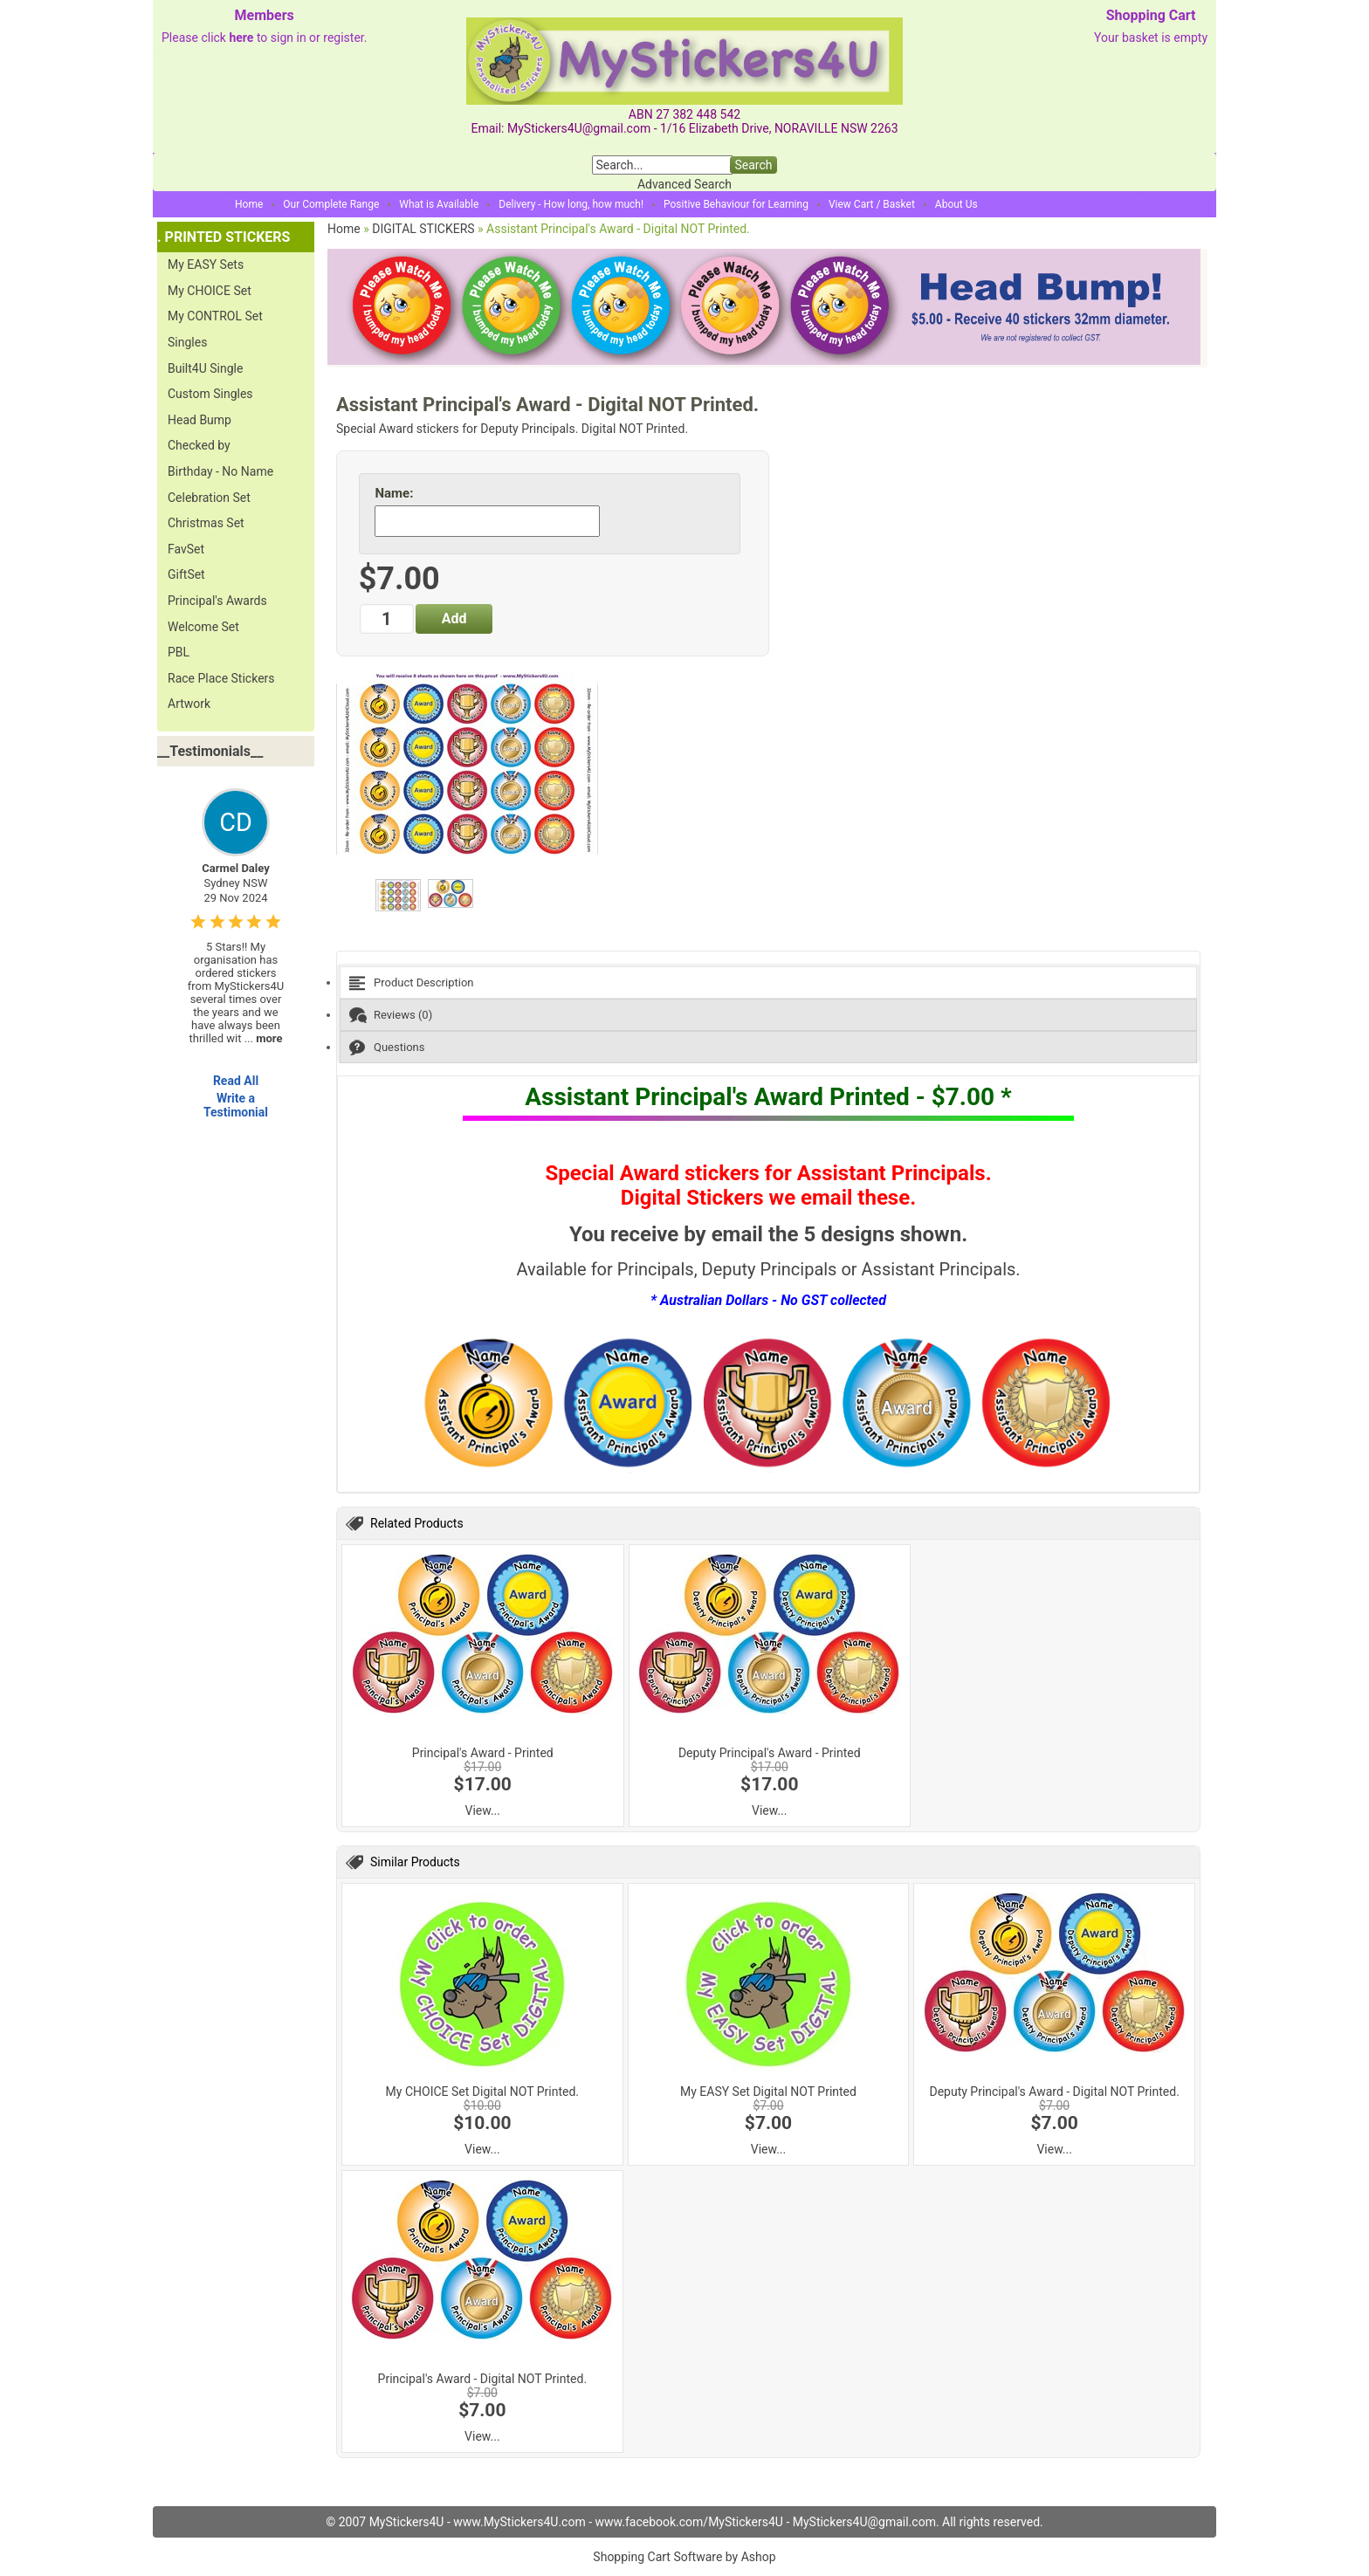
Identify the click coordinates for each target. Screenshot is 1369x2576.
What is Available (438, 204)
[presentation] (768, 982)
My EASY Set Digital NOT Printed (768, 2092)
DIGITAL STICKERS (423, 229)
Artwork (189, 704)
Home (249, 204)
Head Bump (199, 420)
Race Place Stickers (221, 678)
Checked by (199, 445)
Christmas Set (206, 523)
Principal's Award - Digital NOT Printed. (483, 2379)
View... (483, 1810)
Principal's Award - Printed (483, 1753)
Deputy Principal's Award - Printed (769, 1753)
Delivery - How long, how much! (571, 204)
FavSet (186, 549)
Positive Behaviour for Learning (736, 204)
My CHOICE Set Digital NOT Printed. (482, 2092)
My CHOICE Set (209, 291)
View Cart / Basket (872, 204)
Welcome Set (203, 627)
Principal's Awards (217, 601)
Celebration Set (209, 498)
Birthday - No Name (220, 471)
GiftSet (186, 574)
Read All (235, 1081)
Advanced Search (684, 184)
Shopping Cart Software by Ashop (684, 2557)
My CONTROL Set (215, 316)
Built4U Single (205, 368)
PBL (178, 652)
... (263, 1038)
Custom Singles (210, 394)
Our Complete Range (331, 204)
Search (753, 165)
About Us (956, 204)
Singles (187, 342)
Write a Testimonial (235, 1105)
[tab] (768, 982)
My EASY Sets (206, 264)
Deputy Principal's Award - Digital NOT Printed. (1054, 2092)
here (241, 38)
